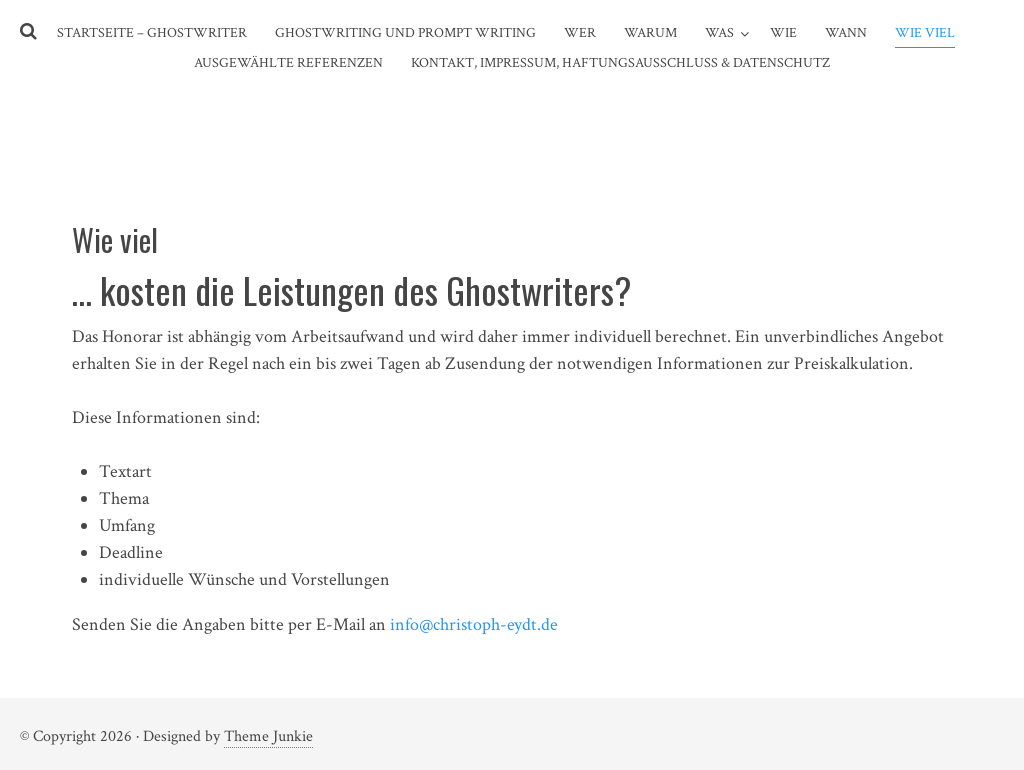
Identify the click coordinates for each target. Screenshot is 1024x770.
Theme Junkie (268, 736)
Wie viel (925, 33)
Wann (846, 33)
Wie (783, 33)
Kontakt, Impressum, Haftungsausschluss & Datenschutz (620, 63)
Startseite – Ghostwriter (152, 33)
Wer (580, 33)
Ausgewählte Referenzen (288, 63)
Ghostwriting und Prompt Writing (405, 33)
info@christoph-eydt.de (474, 624)
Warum (650, 33)
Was (719, 33)
